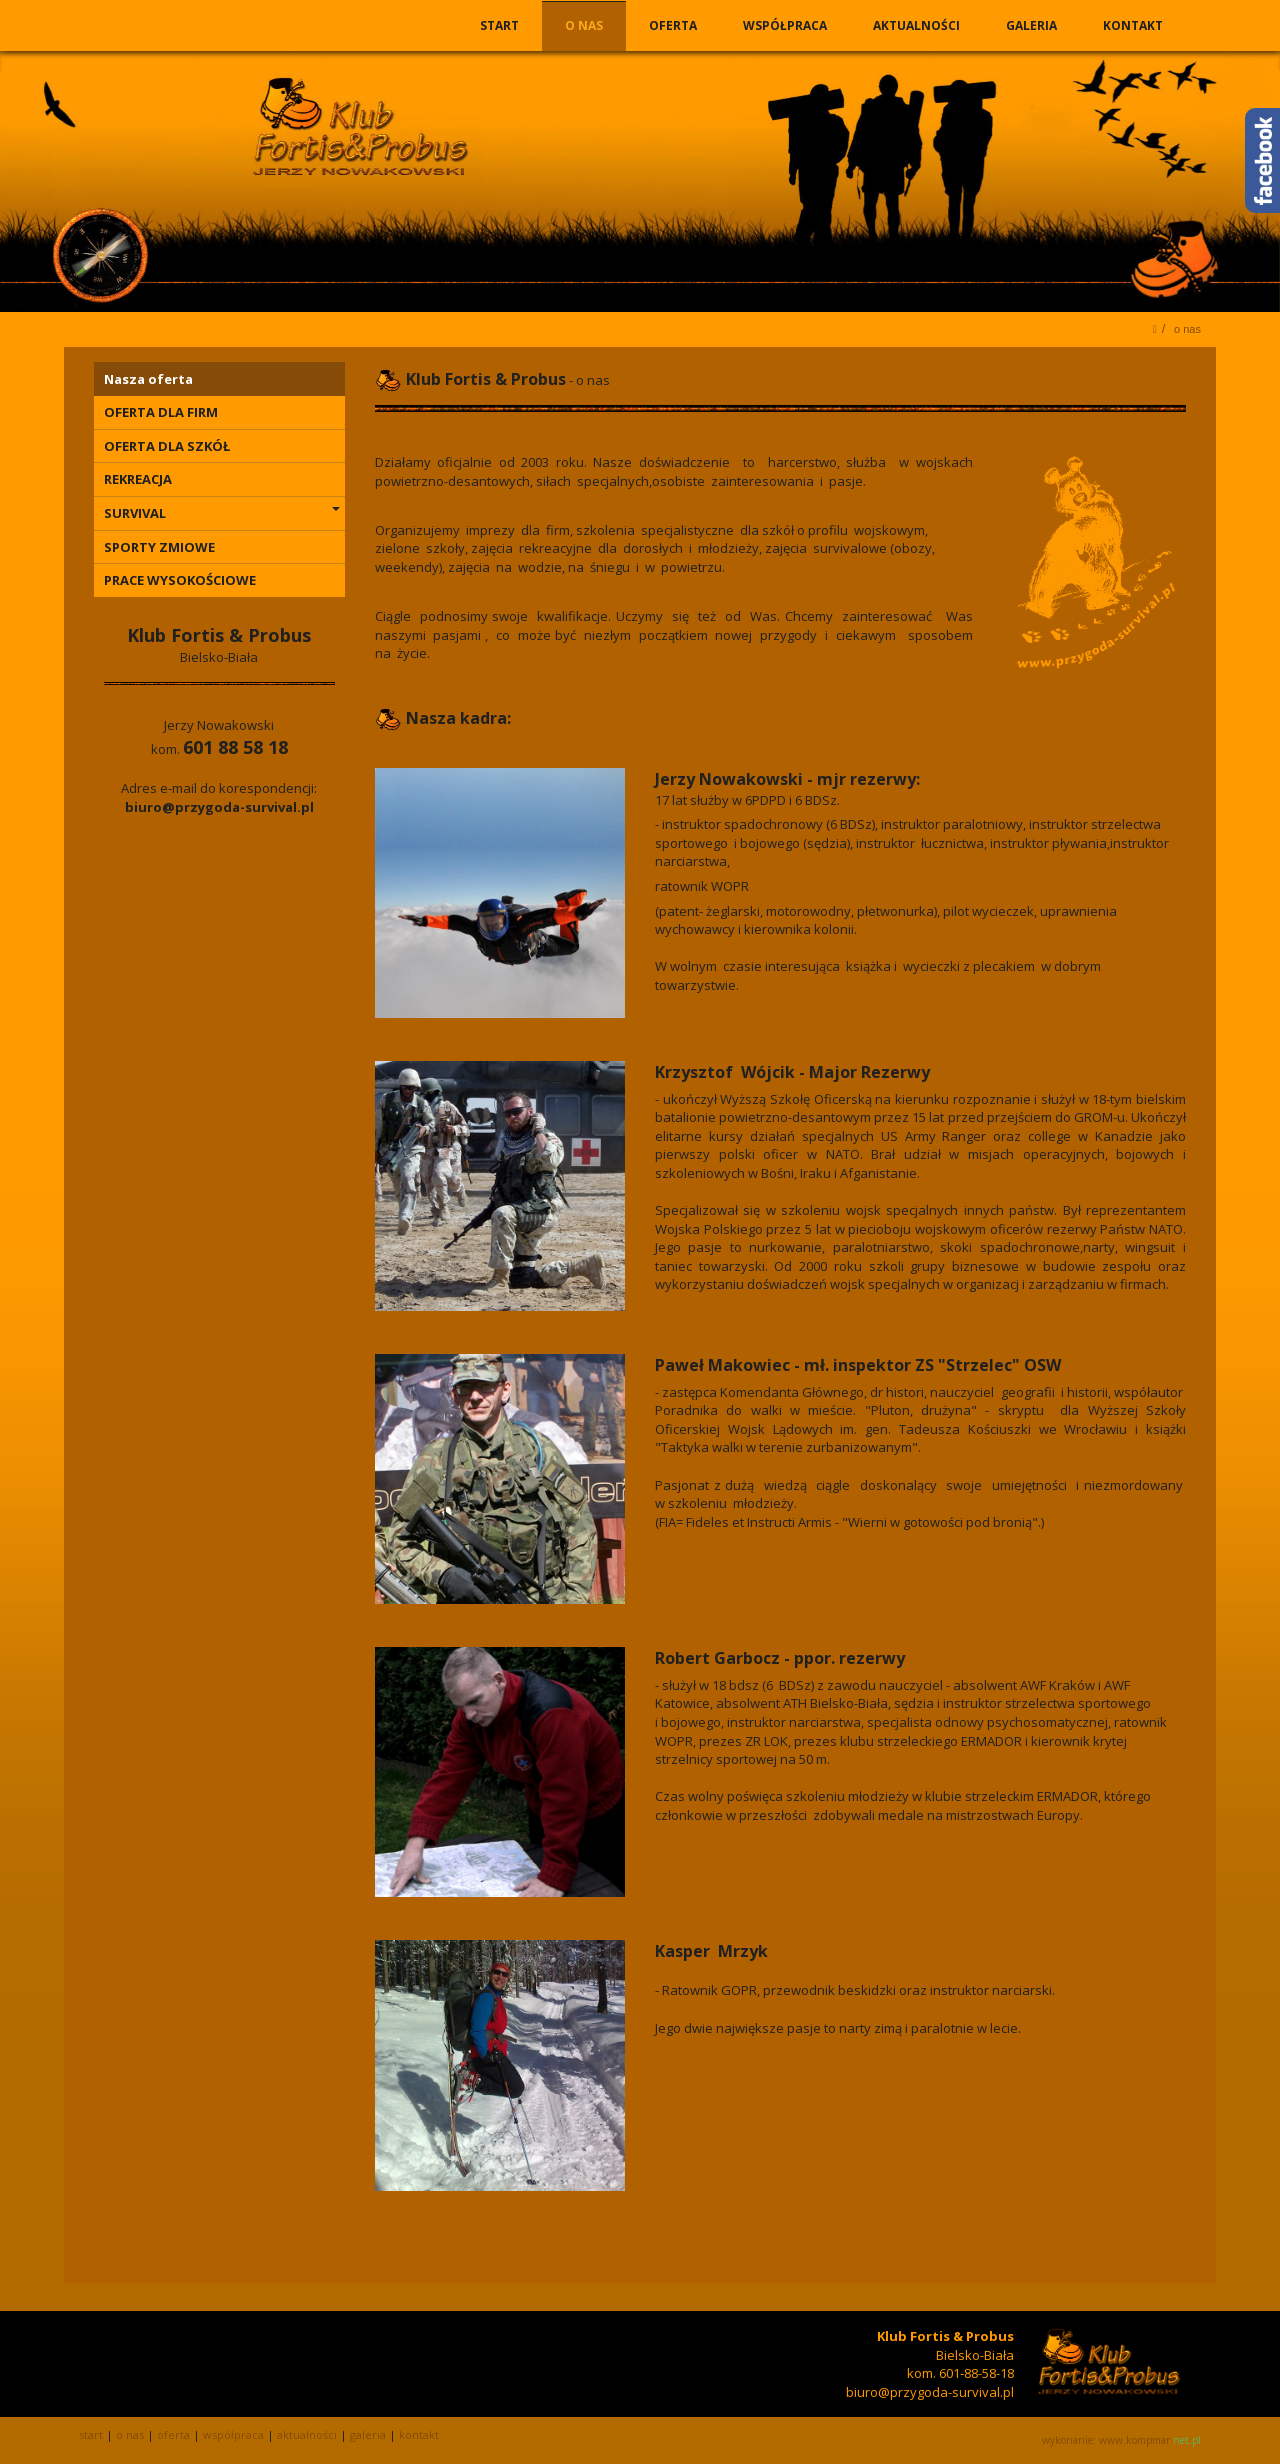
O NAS (586, 25)
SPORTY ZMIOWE (159, 547)
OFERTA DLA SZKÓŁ (167, 446)
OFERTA (675, 25)
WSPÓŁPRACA (786, 25)
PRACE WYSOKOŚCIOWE (180, 580)
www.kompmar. (1150, 2440)
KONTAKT (1133, 25)
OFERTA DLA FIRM (161, 412)
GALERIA (1032, 25)
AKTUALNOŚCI (917, 25)
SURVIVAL (222, 513)
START (502, 25)
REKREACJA (138, 479)
